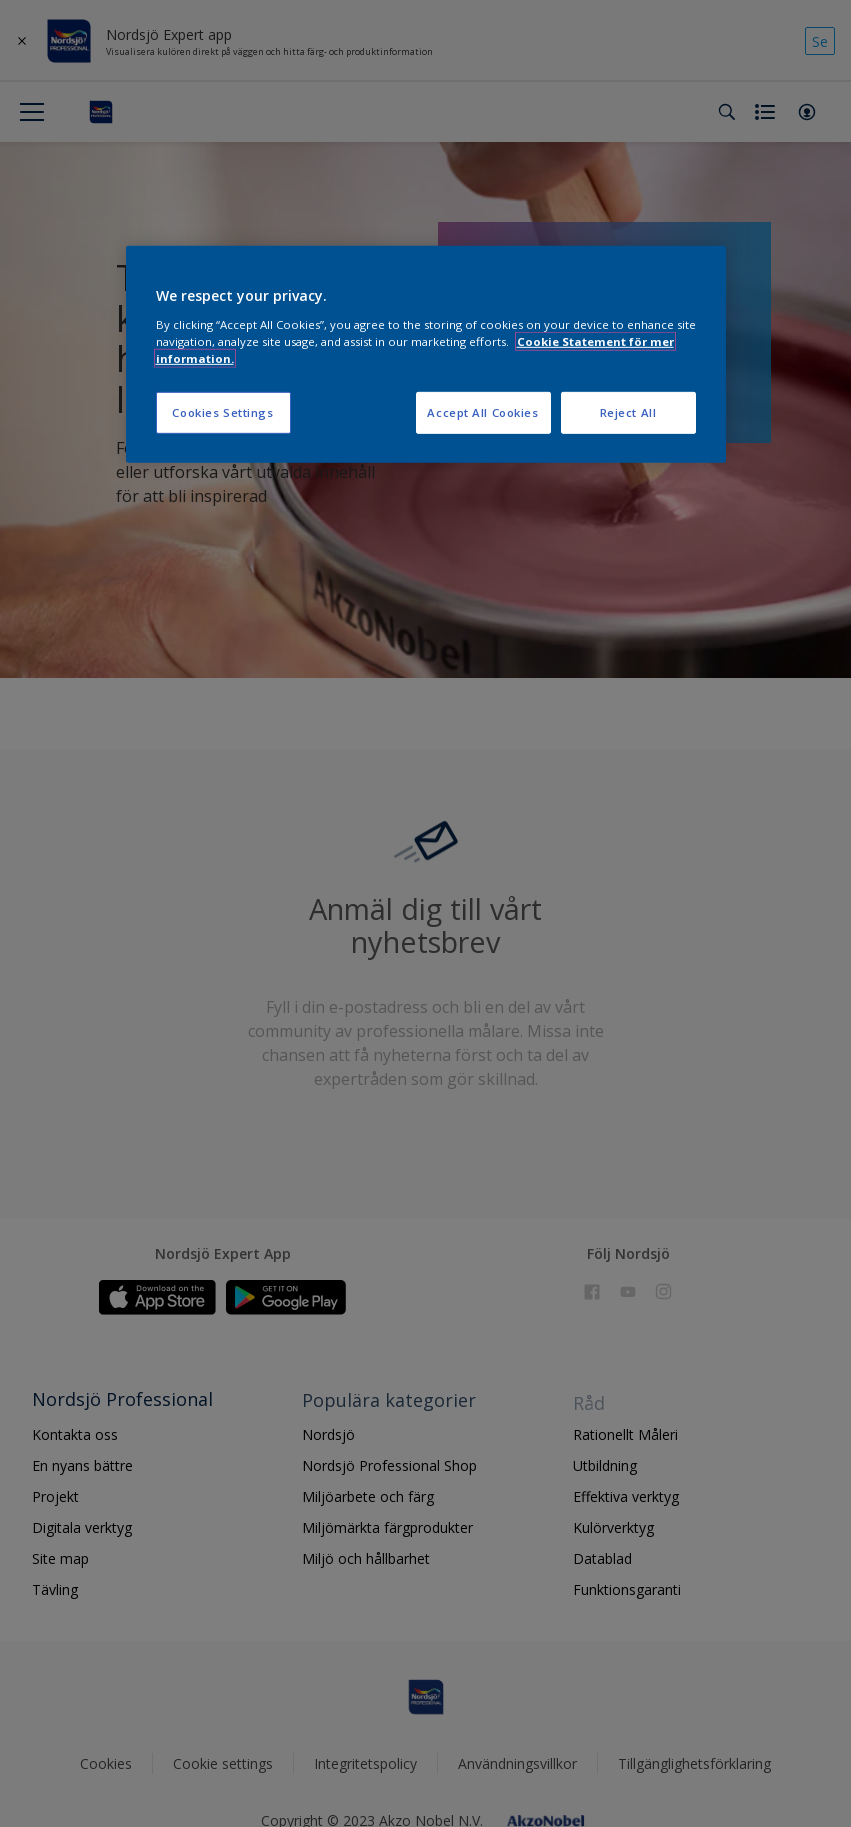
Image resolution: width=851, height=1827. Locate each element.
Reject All (628, 412)
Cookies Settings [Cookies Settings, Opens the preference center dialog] (222, 412)
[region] (426, 354)
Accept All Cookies (482, 412)
